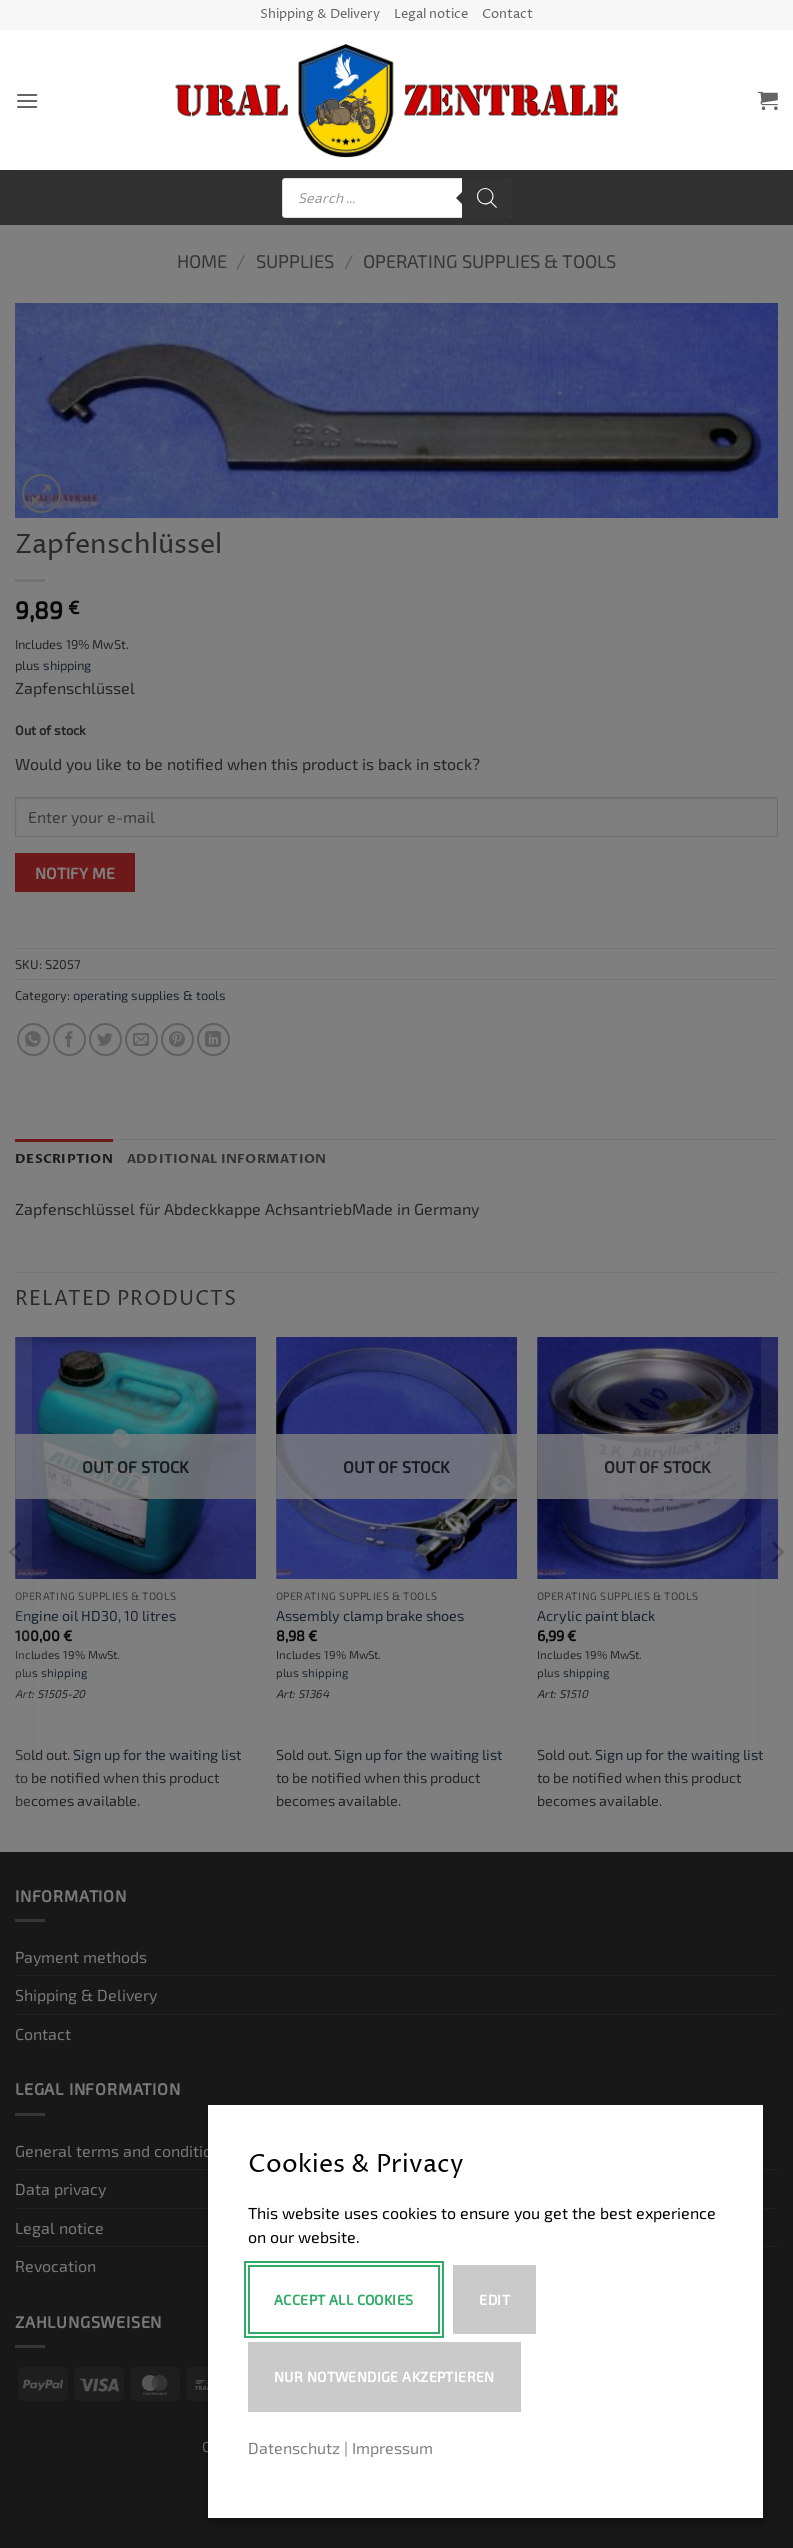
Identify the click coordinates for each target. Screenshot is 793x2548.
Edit (496, 2299)
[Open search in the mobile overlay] (397, 198)
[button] (27, 100)
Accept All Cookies (344, 2299)
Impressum (392, 2447)
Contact (507, 14)
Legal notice (431, 14)
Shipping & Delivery (320, 14)
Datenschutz (294, 2447)
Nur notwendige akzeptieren (384, 2376)
